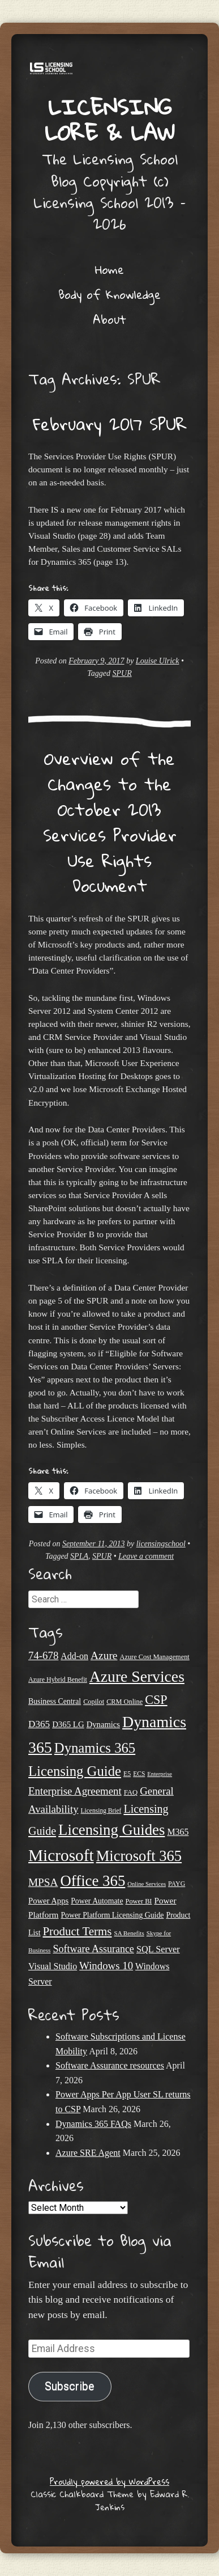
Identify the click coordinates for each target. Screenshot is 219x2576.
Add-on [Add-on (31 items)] (74, 1656)
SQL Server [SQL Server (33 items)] (158, 1949)
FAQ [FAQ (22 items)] (131, 1792)
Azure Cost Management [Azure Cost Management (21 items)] (155, 1657)
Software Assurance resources (109, 2065)
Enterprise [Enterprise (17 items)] (159, 1774)
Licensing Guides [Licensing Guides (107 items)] (111, 1829)
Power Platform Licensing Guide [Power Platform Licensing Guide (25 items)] (112, 1915)
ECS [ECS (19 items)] (139, 1773)
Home (109, 269)
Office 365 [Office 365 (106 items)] (92, 1880)
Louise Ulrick (157, 661)
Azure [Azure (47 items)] (104, 1655)
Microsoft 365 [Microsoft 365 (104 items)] (139, 1855)
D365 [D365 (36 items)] (39, 1724)
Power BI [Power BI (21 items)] (139, 1901)
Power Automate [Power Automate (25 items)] (97, 1901)
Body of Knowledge (109, 294)
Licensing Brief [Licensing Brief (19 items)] (101, 1810)
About (109, 319)
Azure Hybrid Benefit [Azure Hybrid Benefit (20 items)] (57, 1680)
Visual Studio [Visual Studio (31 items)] (52, 1966)
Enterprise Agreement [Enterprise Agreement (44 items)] (75, 1791)
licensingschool (161, 1543)
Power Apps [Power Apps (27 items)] (48, 1900)
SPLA (79, 1556)
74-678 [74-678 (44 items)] (43, 1655)
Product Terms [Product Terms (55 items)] (76, 1931)
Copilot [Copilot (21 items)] (93, 1702)
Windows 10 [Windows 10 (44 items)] (106, 1966)
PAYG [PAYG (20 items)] (176, 1884)
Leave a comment (146, 1556)
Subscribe (70, 2386)
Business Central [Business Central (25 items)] (54, 1701)
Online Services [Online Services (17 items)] (146, 1884)
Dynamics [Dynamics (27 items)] (103, 1724)
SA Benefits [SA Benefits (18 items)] (129, 1933)
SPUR (122, 673)
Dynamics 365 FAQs (93, 2124)
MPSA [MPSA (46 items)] (43, 1882)
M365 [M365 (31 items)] (177, 1832)
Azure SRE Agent (88, 2153)
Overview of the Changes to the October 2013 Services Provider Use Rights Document (110, 822)
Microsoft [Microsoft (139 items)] (61, 1855)
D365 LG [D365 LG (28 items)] (68, 1724)
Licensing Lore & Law (110, 119)
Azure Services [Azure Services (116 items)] (136, 1676)
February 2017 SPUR (110, 423)
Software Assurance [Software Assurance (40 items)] (93, 1949)
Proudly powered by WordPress (109, 2481)
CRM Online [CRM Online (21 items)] (124, 1702)
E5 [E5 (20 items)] (127, 1774)
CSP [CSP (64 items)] (156, 1700)
